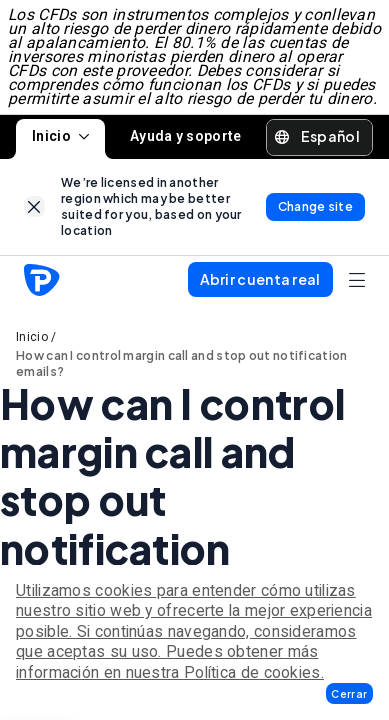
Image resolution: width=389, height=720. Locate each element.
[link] (34, 206)
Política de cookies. (254, 672)
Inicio (60, 136)
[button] (349, 693)
